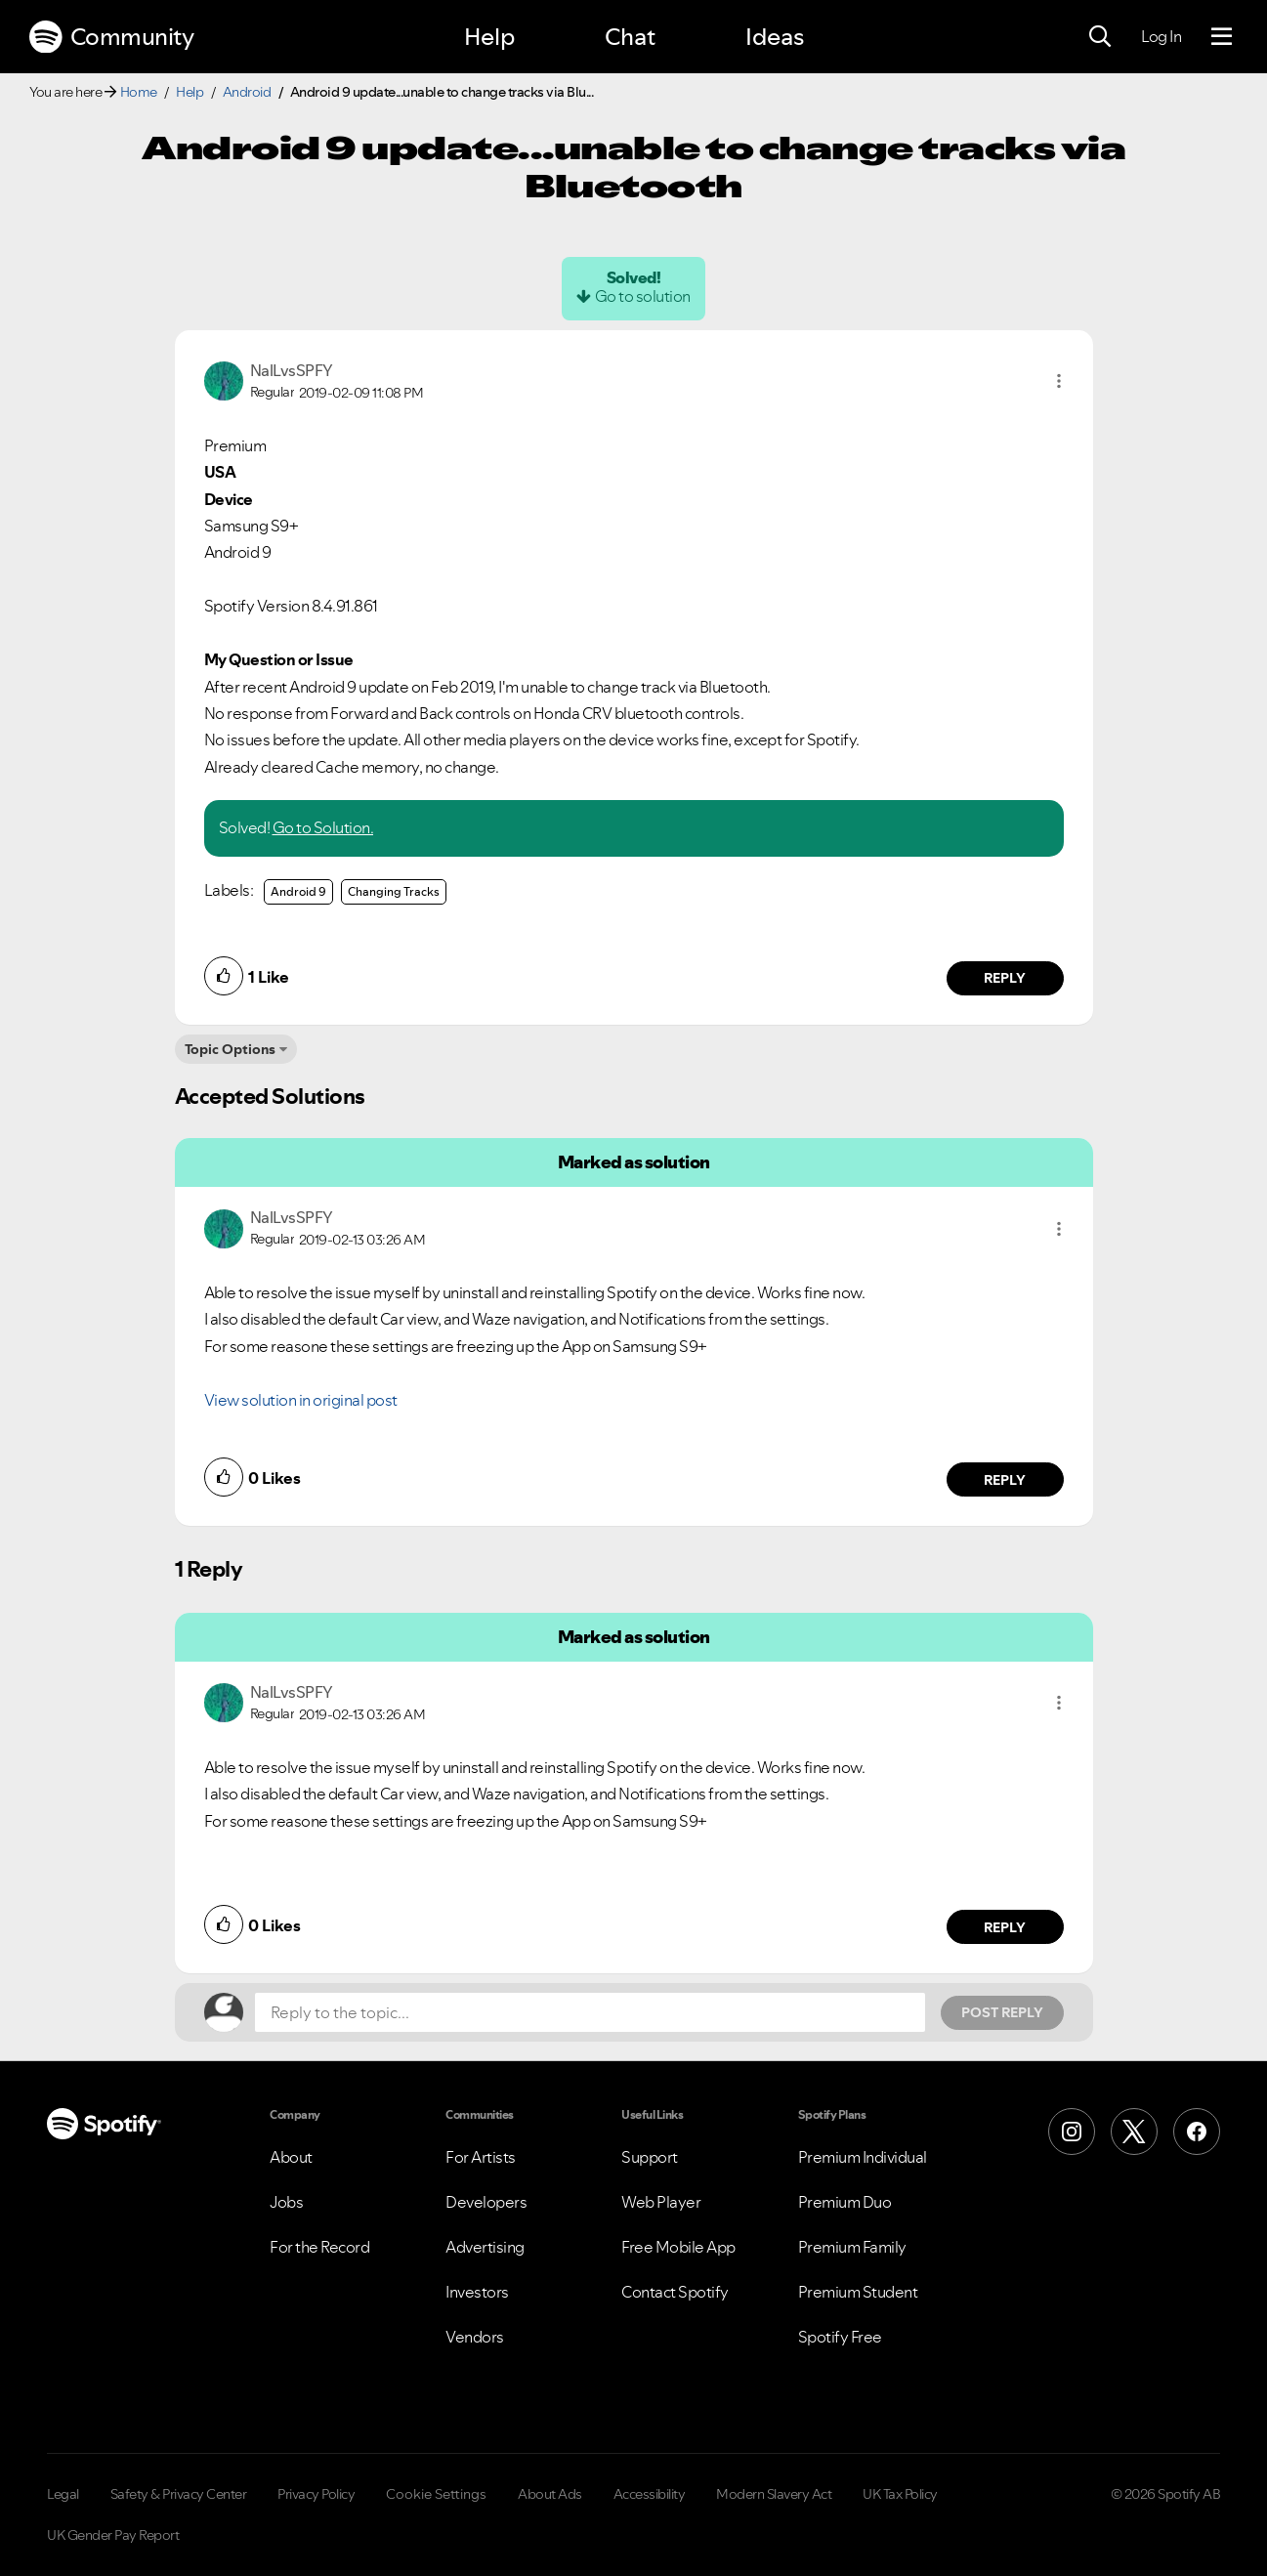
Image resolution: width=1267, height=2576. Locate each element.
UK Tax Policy (900, 2494)
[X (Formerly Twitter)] (1134, 2131)
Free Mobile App (678, 2247)
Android (247, 92)
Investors (477, 2291)
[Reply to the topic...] (590, 2012)
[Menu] (1221, 37)
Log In (1161, 36)
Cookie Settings (436, 2494)
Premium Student (858, 2291)
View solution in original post (301, 1400)
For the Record (319, 2247)
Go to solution (643, 296)
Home (138, 92)
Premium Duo (845, 2202)
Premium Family (852, 2247)
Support (649, 2157)
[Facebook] (1196, 2131)
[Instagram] (1071, 2131)
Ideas (774, 37)
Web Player (660, 2202)
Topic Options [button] (230, 1049)
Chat (630, 37)
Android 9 (298, 891)
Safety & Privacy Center (178, 2494)
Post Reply (1002, 2012)
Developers (486, 2202)
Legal (63, 2494)
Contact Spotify (675, 2291)
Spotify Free (840, 2336)
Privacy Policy (316, 2494)
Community (111, 37)
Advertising (485, 2247)
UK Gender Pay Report (113, 2535)
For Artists (480, 2157)
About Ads (550, 2494)
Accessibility (649, 2494)
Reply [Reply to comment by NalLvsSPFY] (1005, 978)
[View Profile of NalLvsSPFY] (291, 370)
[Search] (1100, 37)
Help (489, 37)
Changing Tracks (394, 891)
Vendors (474, 2336)
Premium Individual (862, 2157)
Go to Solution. (323, 827)
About (291, 2157)
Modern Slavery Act (773, 2494)
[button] (1059, 381)
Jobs (286, 2202)
